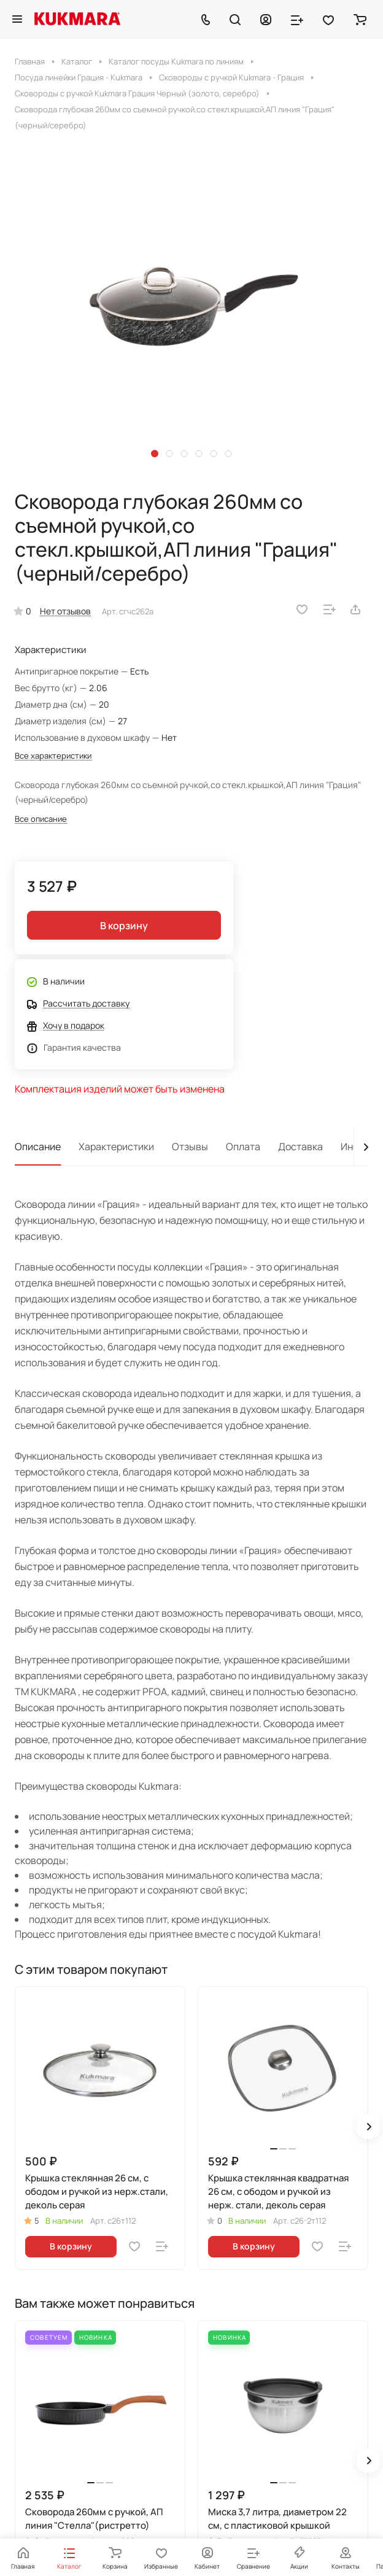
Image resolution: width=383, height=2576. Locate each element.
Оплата (243, 1146)
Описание (38, 1146)
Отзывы (190, 1146)
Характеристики (116, 1146)
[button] (154, 453)
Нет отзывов (65, 611)
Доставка (300, 1146)
